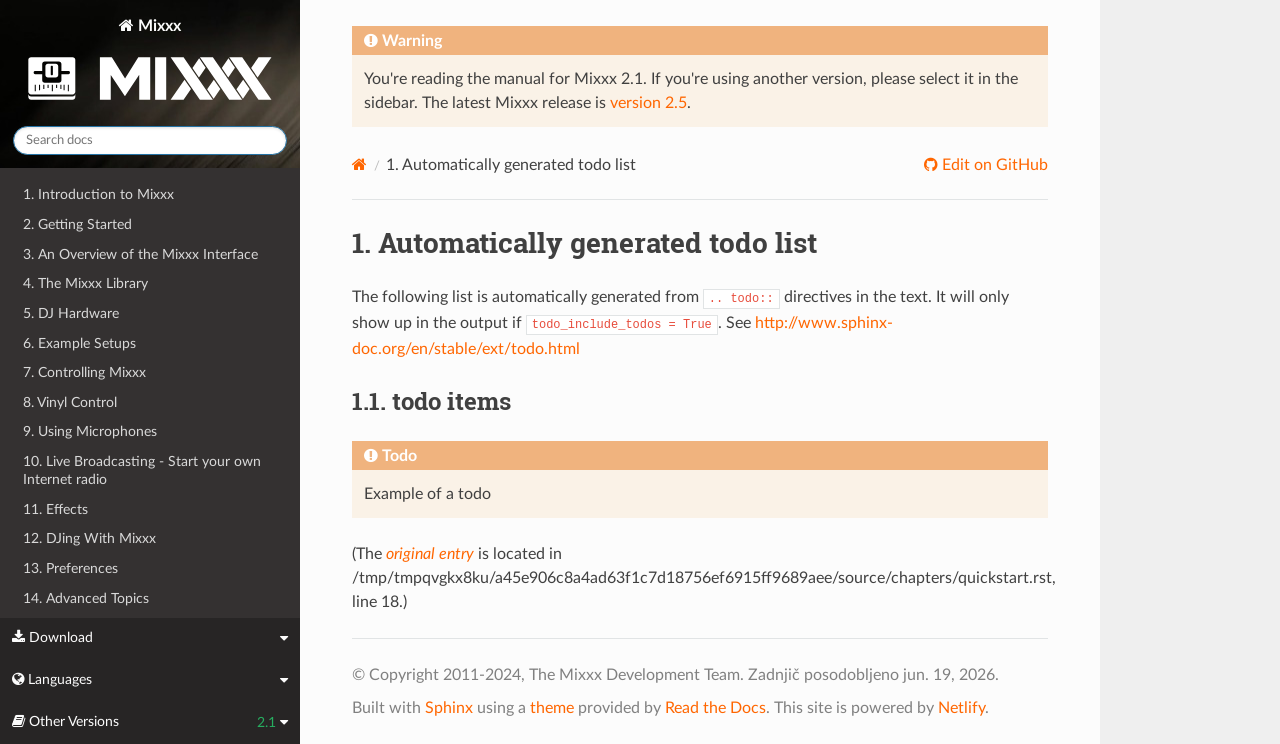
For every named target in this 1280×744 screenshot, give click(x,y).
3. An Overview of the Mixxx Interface (140, 254)
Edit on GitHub (993, 165)
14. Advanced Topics (86, 598)
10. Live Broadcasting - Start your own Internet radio (142, 470)
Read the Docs (715, 708)
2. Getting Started (77, 224)
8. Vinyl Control (70, 402)
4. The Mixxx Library (85, 283)
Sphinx (449, 708)
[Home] (359, 164)
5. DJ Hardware (71, 313)
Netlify (961, 708)
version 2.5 (648, 103)
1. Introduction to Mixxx (98, 194)
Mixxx (150, 63)
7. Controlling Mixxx (84, 372)
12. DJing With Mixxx (89, 538)
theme (552, 708)
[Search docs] (150, 140)
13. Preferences (70, 568)
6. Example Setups (79, 343)
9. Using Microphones (90, 431)
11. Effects (55, 509)
